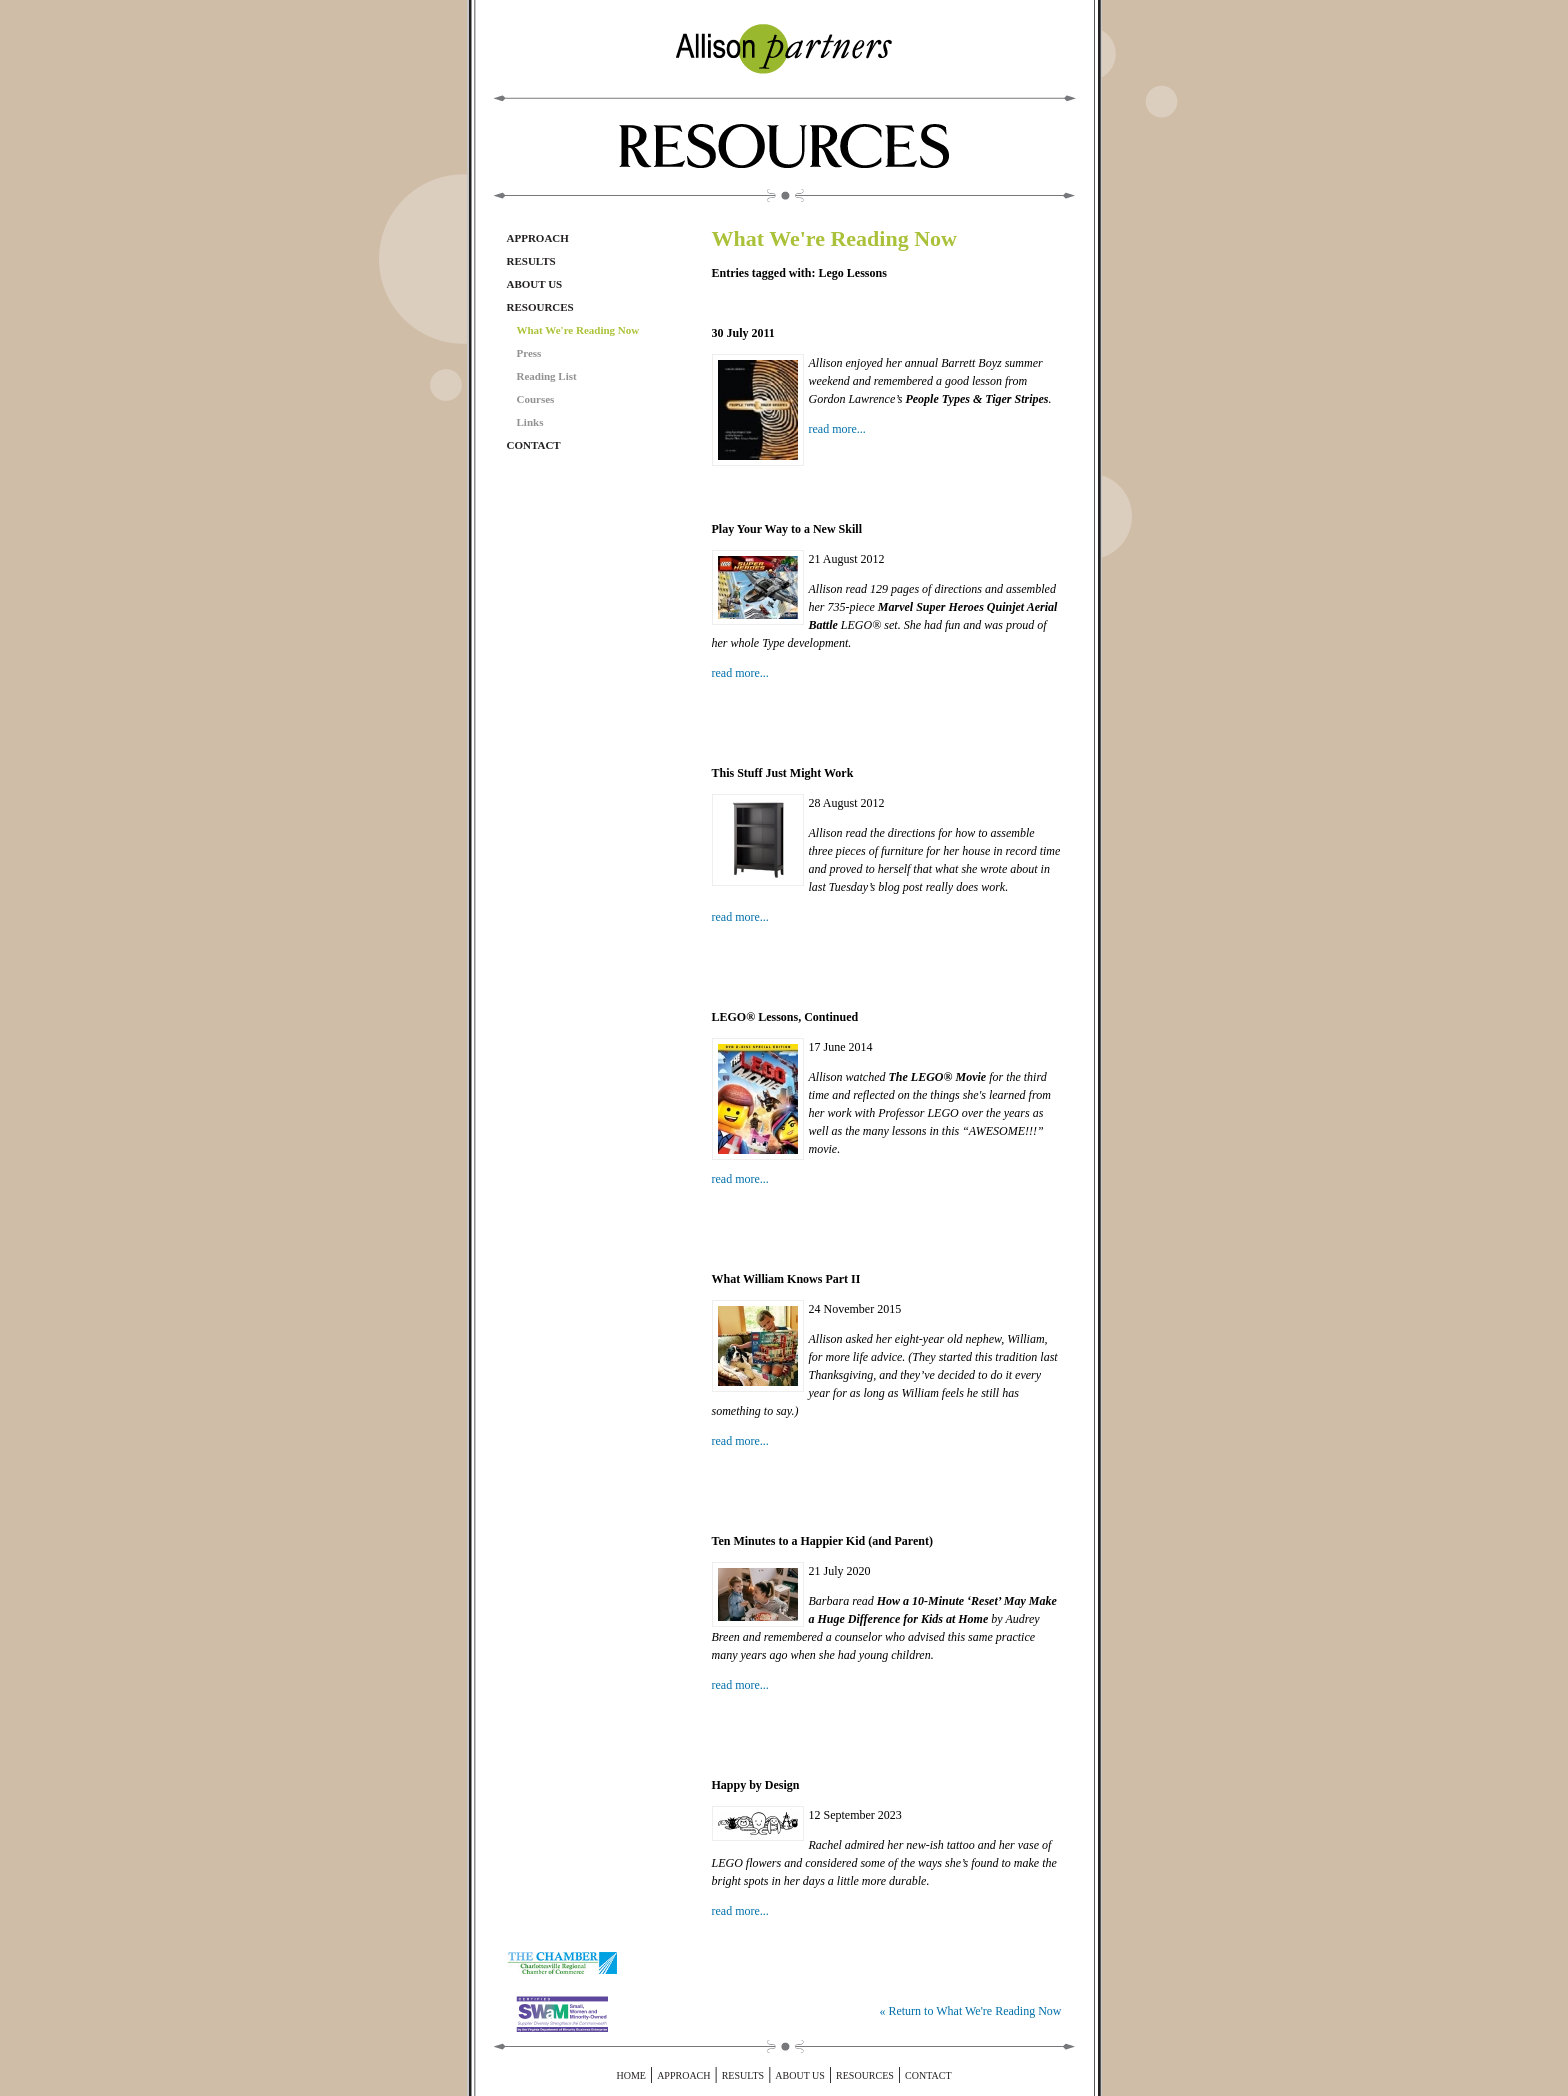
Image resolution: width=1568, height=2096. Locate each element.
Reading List (547, 376)
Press (529, 353)
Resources (540, 307)
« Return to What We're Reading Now (970, 2011)
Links (530, 422)
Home (630, 2075)
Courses (536, 399)
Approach (538, 238)
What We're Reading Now (578, 330)
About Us (535, 284)
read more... (837, 429)
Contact (534, 445)
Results (531, 261)
